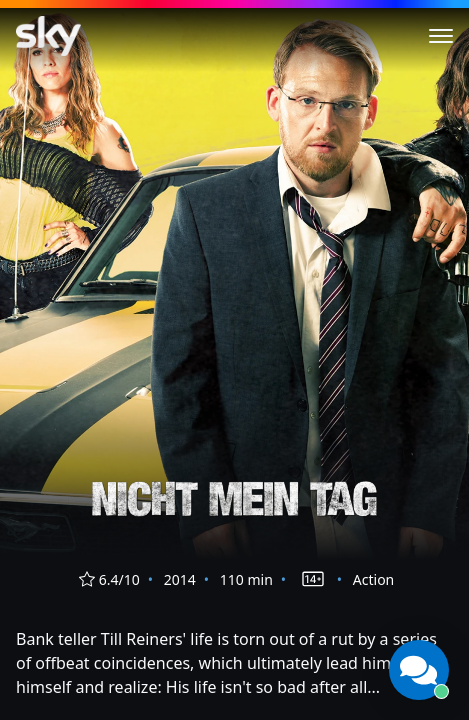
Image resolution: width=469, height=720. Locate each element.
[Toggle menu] (441, 36)
